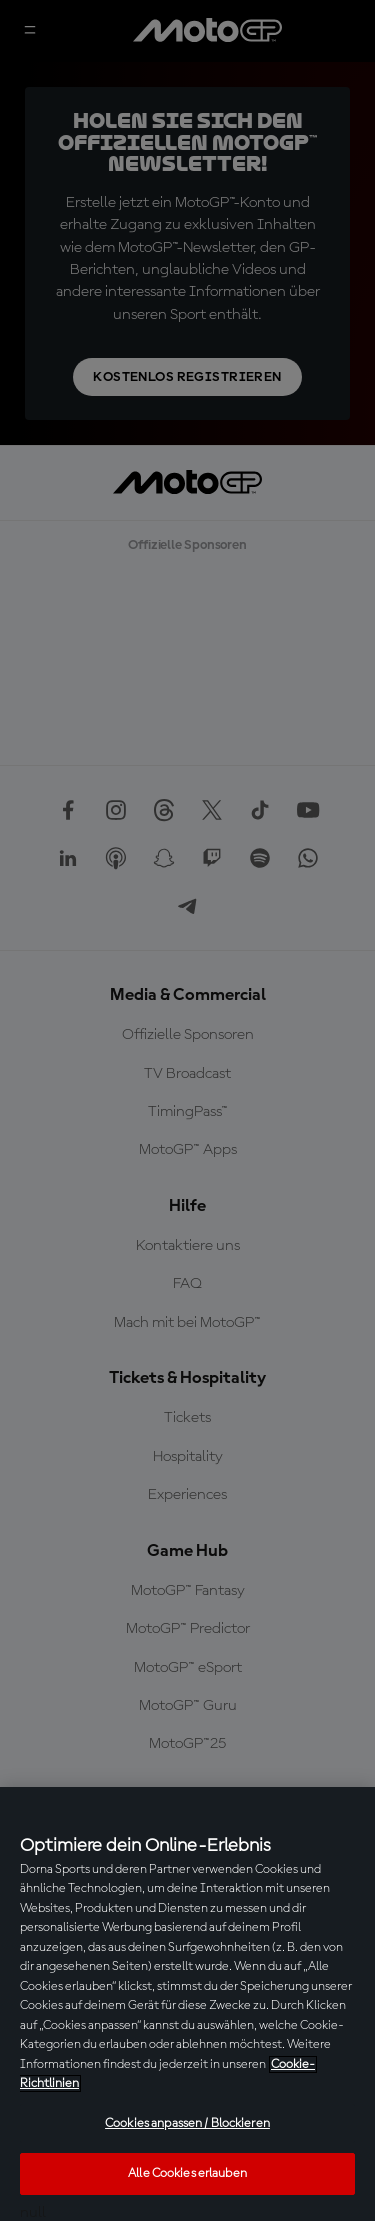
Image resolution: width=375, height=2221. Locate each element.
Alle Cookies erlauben (187, 2173)
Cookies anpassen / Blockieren (187, 2123)
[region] (187, 2004)
